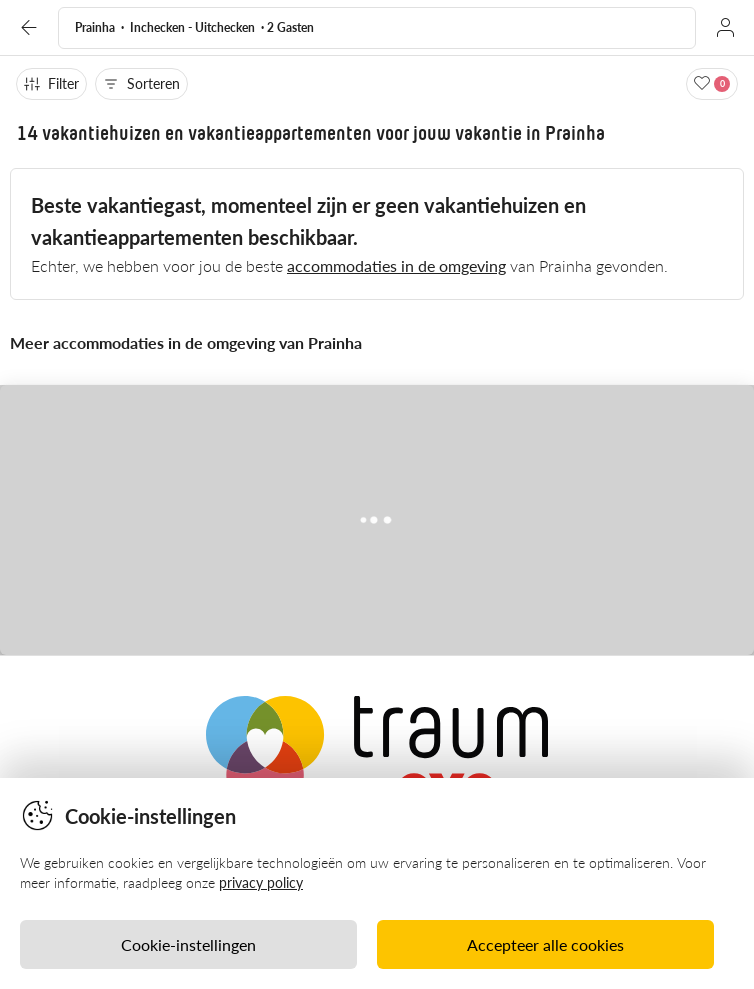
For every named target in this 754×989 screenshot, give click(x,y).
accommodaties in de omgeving (396, 265)
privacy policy (261, 882)
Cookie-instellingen (188, 944)
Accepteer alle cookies (545, 944)
